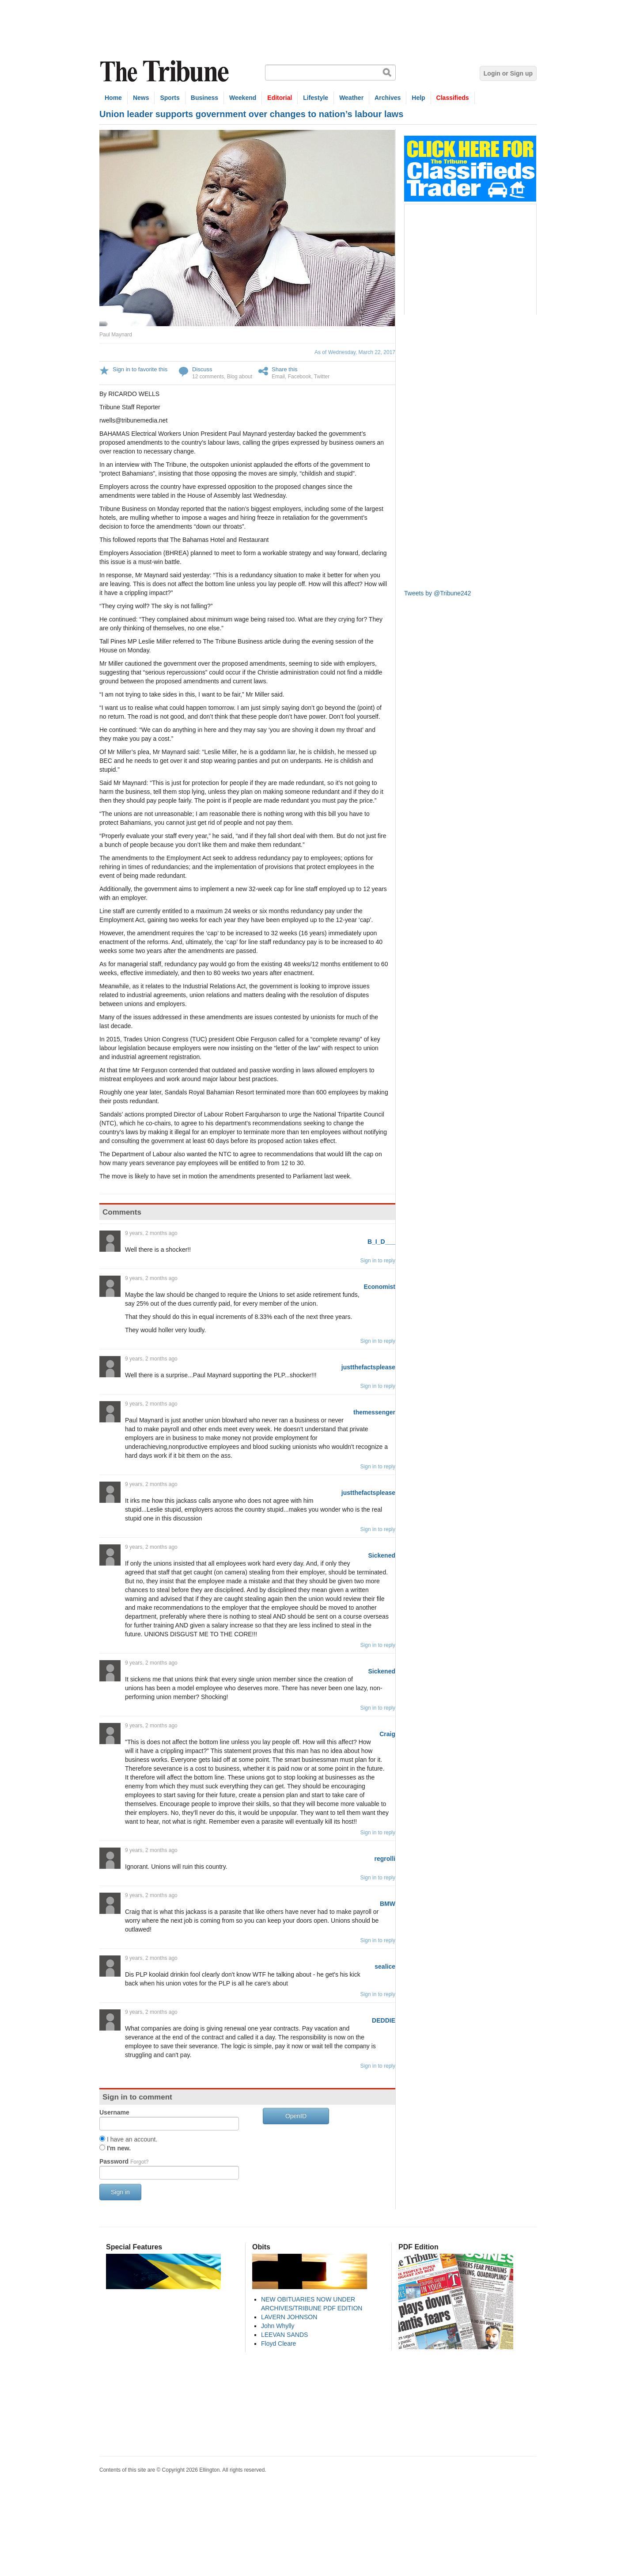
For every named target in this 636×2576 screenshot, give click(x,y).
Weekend (242, 97)
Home (113, 97)
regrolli (385, 1858)
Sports (169, 97)
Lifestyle (315, 97)
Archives (388, 97)
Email (278, 376)
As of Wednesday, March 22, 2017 (354, 352)
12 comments (208, 376)
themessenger (374, 1412)
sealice (385, 1966)
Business (204, 97)
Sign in (120, 2191)
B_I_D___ (381, 1241)
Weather (351, 97)
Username (114, 2112)
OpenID (296, 2115)
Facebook (299, 376)
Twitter (321, 376)
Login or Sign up (508, 73)
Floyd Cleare (278, 2343)
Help (418, 97)
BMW (387, 1903)
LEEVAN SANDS (284, 2334)
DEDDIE (383, 2020)
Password (123, 2161)
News (141, 97)
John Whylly (277, 2325)
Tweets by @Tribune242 (437, 593)
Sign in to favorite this (140, 369)
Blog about (239, 376)
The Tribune (165, 71)
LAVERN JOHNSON (289, 2317)
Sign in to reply (377, 1261)
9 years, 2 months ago (151, 1233)
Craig (387, 1734)
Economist (379, 1286)
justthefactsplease (368, 1367)
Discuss (202, 369)
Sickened (381, 1555)
